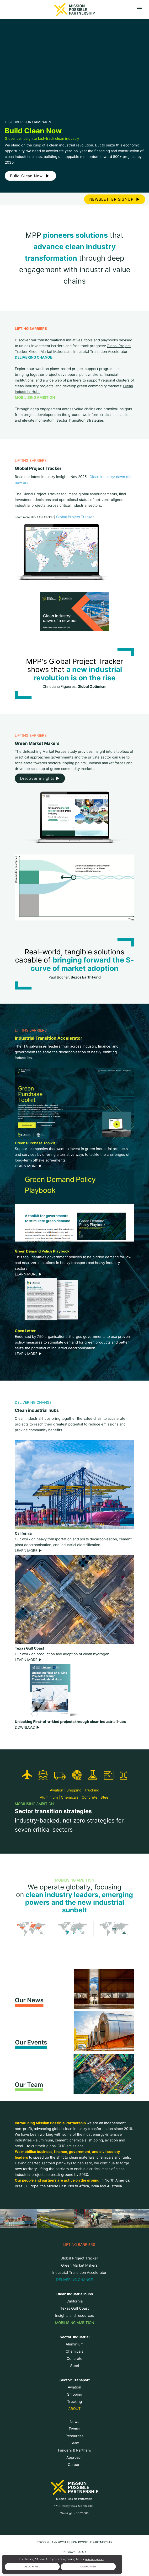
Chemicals (70, 1797)
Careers (74, 2464)
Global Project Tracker (75, 517)
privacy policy (94, 2559)
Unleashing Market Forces (44, 751)
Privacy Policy (74, 2552)
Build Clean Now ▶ (30, 175)
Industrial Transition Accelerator (79, 2272)
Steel (105, 1797)
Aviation (56, 1790)
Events (74, 2428)
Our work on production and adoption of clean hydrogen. (63, 1654)
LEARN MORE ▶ (28, 1166)
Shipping (73, 1790)
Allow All (32, 2566)
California (74, 2301)
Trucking (92, 1790)
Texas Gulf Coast (74, 2308)
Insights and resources (74, 2315)
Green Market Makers (79, 2265)
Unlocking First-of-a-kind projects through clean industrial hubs (71, 1721)
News (74, 2421)
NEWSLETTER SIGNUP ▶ (114, 199)
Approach (74, 2457)
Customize (88, 2566)
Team (74, 2443)
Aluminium (49, 1797)
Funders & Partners (74, 2450)
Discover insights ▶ (40, 778)
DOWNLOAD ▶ (27, 1727)
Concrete (89, 1797)
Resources (74, 2436)
